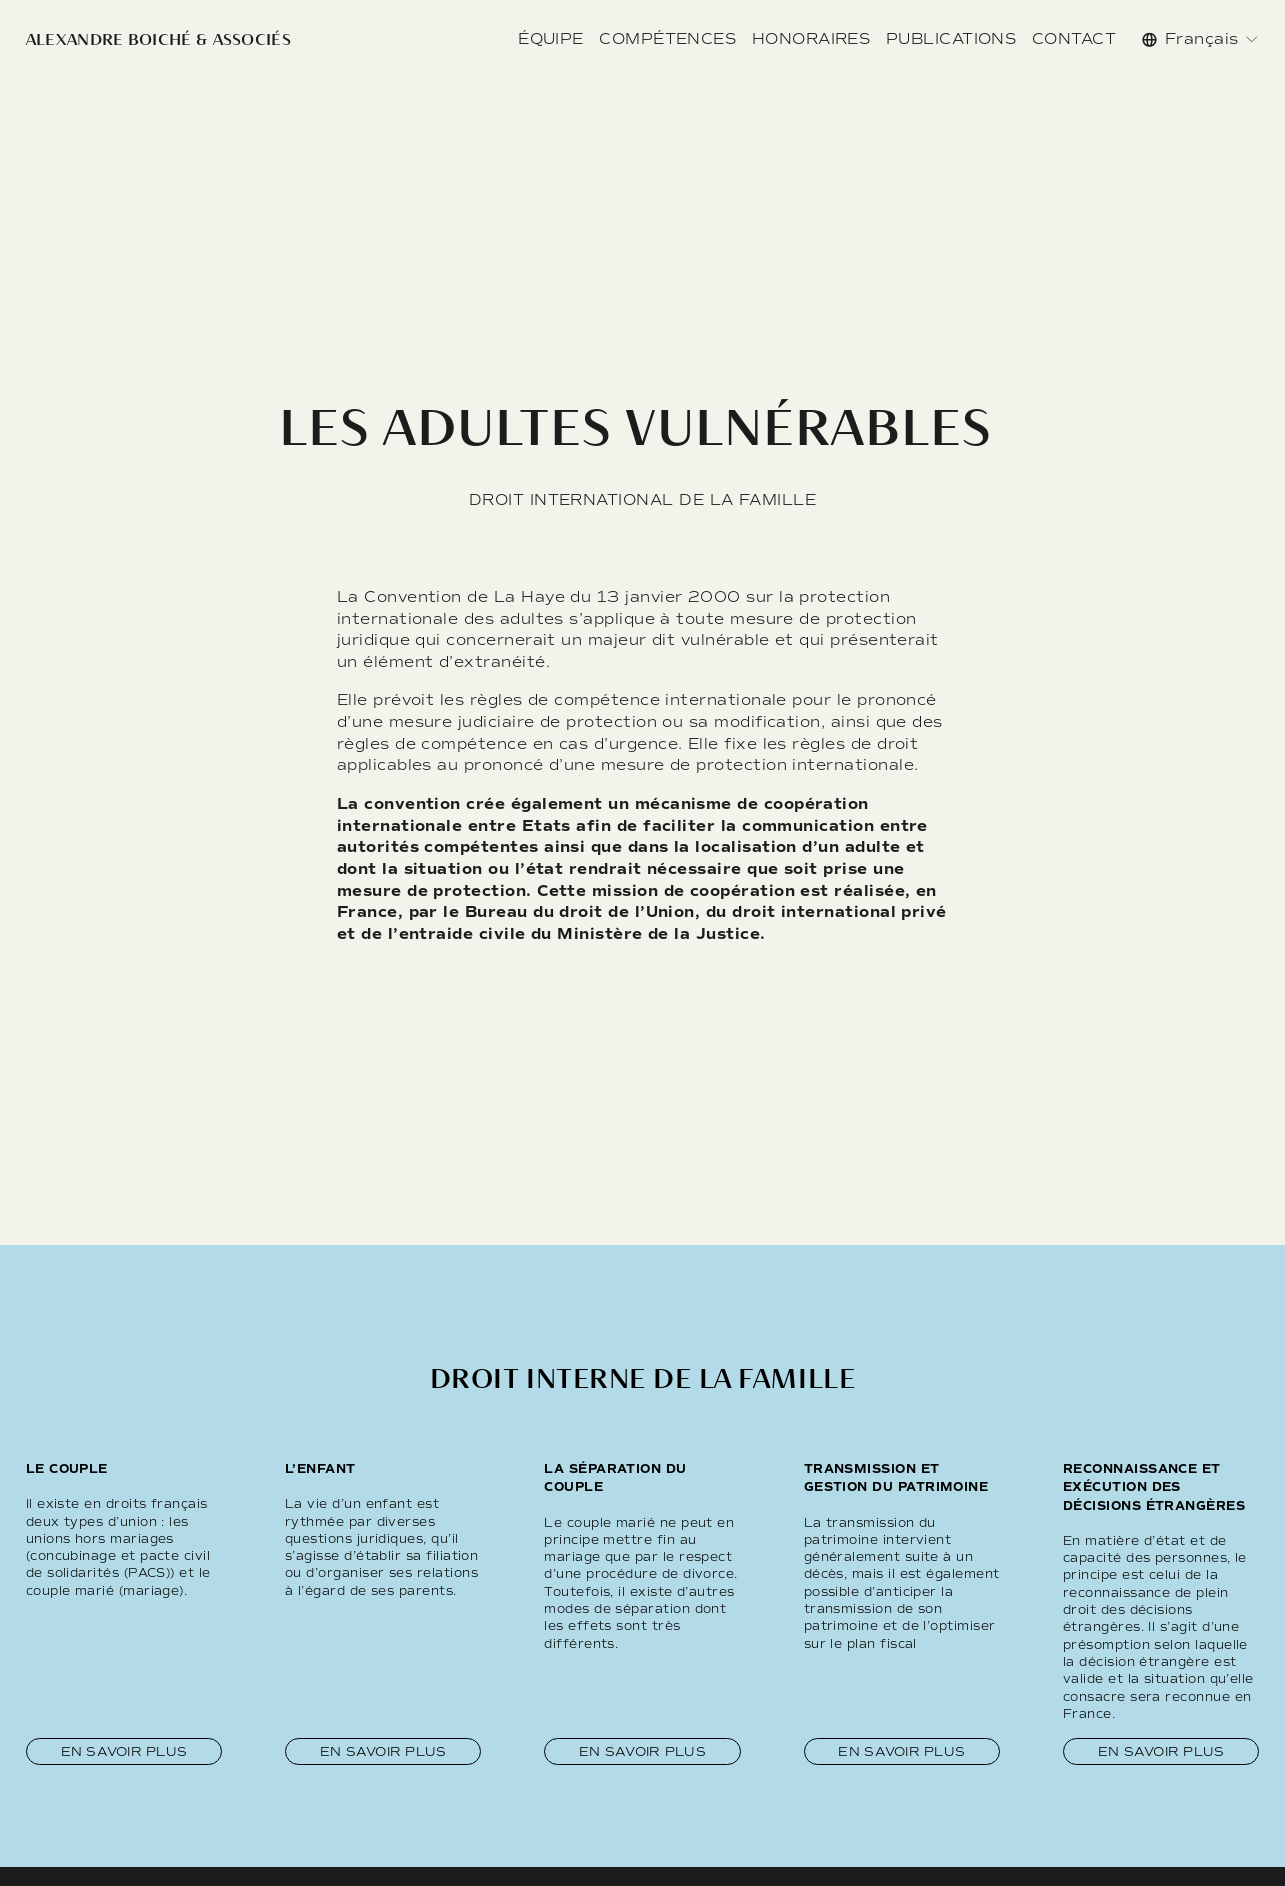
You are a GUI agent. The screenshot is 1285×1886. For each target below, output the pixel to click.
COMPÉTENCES (667, 39)
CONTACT (1074, 39)
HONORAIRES (811, 39)
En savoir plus (124, 1751)
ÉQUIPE (551, 39)
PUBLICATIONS (951, 39)
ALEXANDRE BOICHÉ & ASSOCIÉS (158, 39)
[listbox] (1201, 39)
